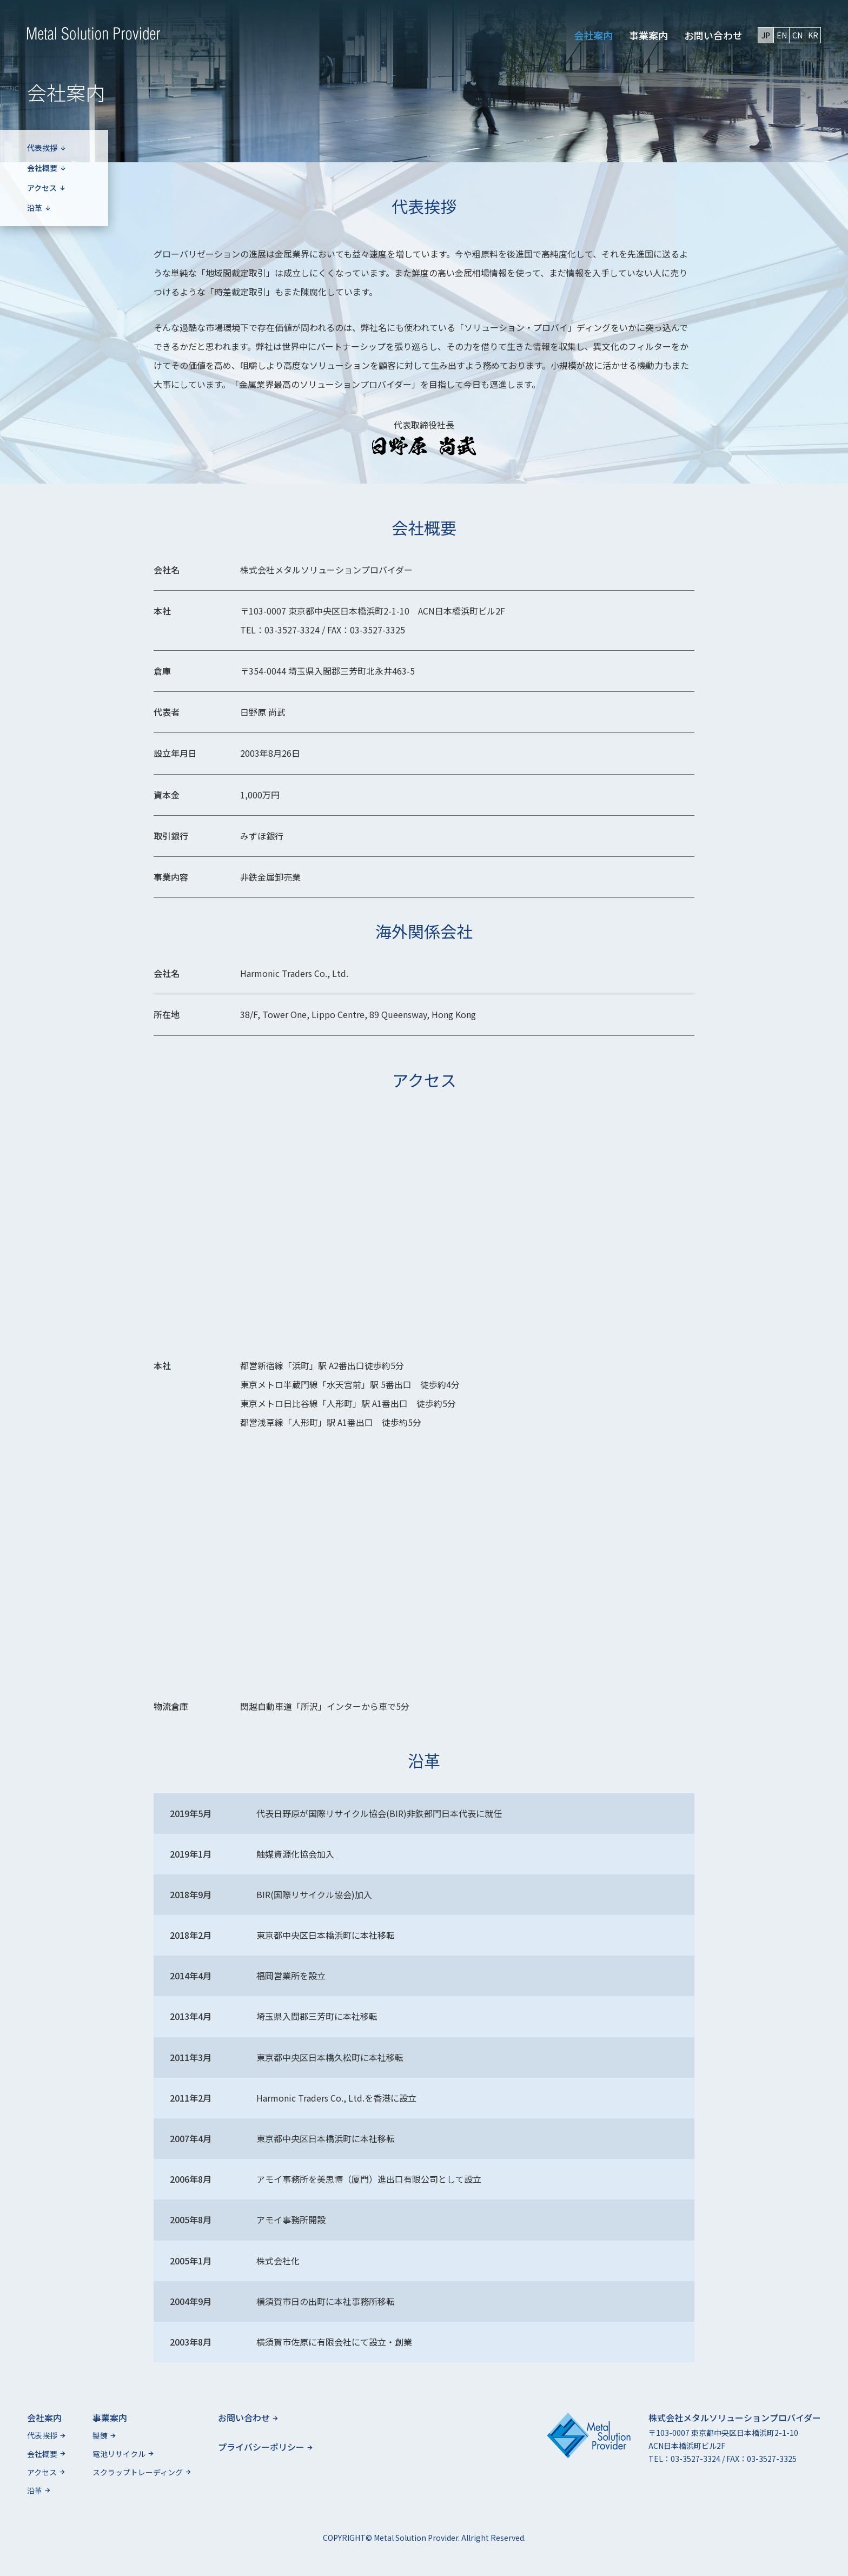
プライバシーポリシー (265, 2446)
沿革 (39, 207)
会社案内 (593, 35)
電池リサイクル (123, 2453)
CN (797, 35)
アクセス (46, 187)
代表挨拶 (46, 147)
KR (813, 35)
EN (782, 35)
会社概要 (46, 167)
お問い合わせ (713, 35)
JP (765, 35)
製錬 (104, 2435)
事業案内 (648, 35)
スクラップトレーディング (141, 2472)
